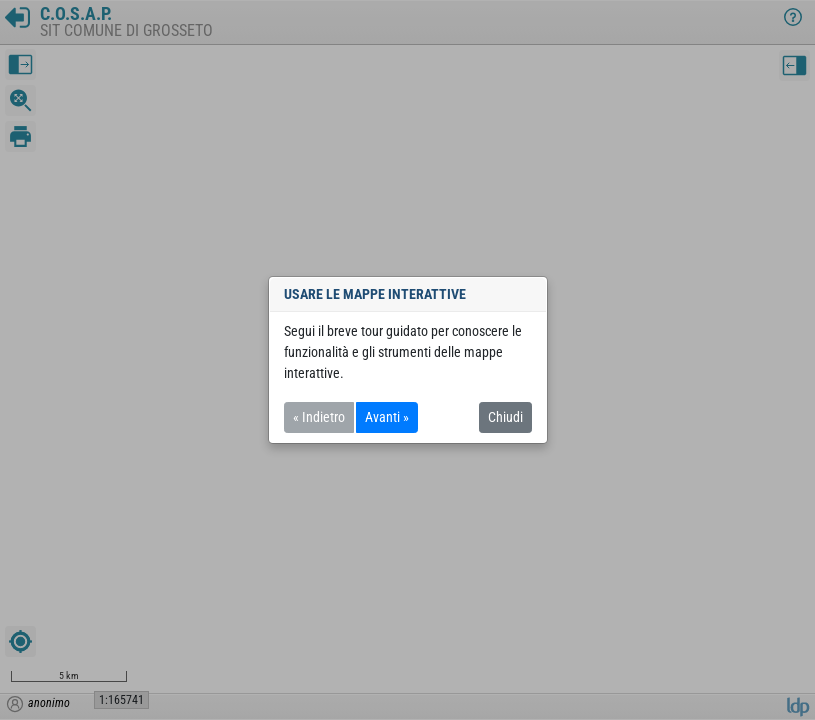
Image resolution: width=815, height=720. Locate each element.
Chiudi (505, 417)
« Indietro (319, 417)
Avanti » (387, 417)
